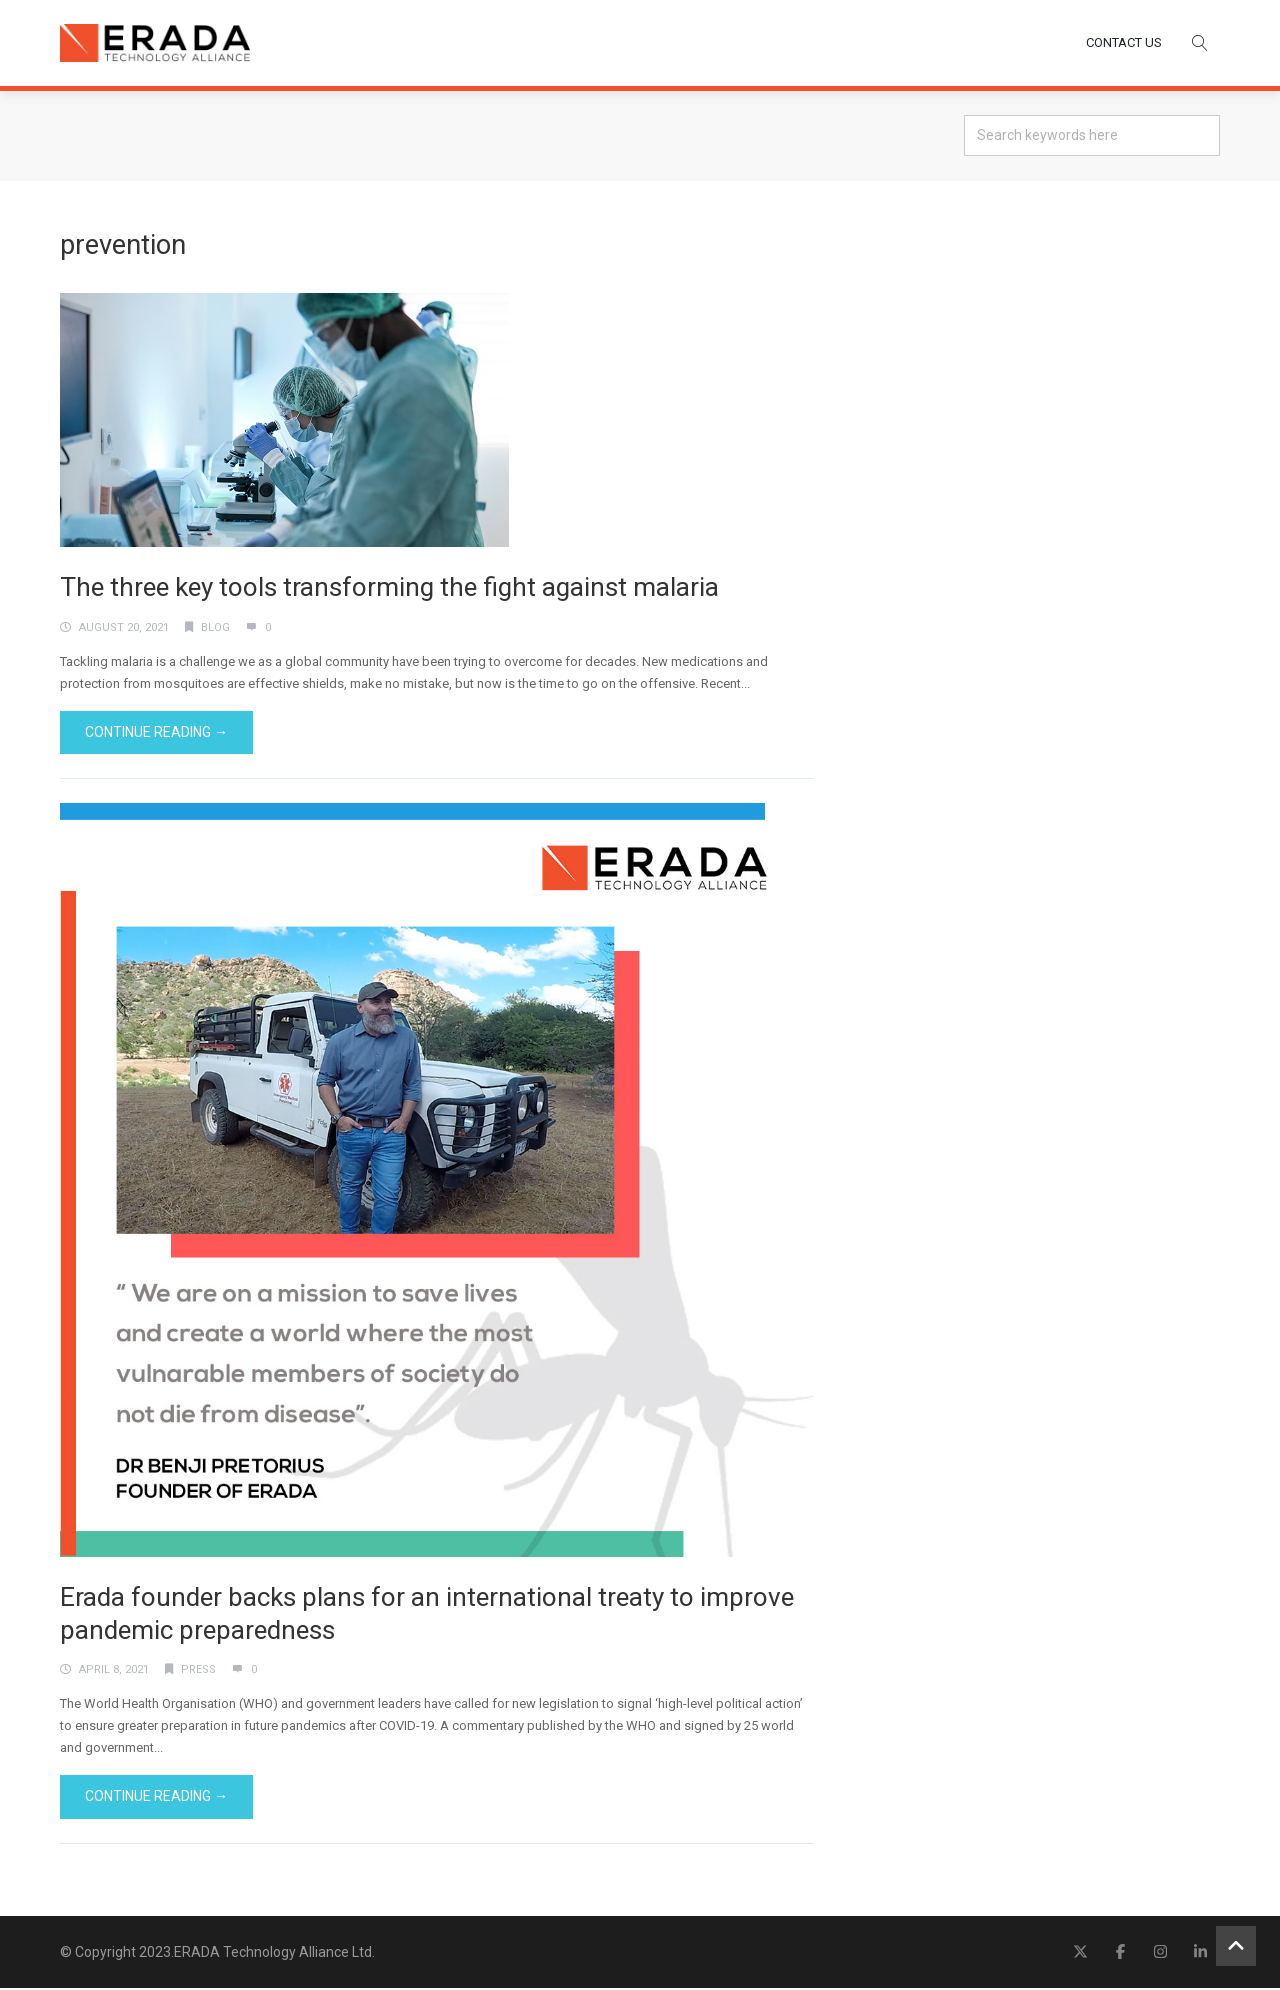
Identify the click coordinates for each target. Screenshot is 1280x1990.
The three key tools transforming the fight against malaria (389, 589)
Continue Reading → (156, 734)
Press (198, 1671)
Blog (215, 629)
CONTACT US (1124, 43)
